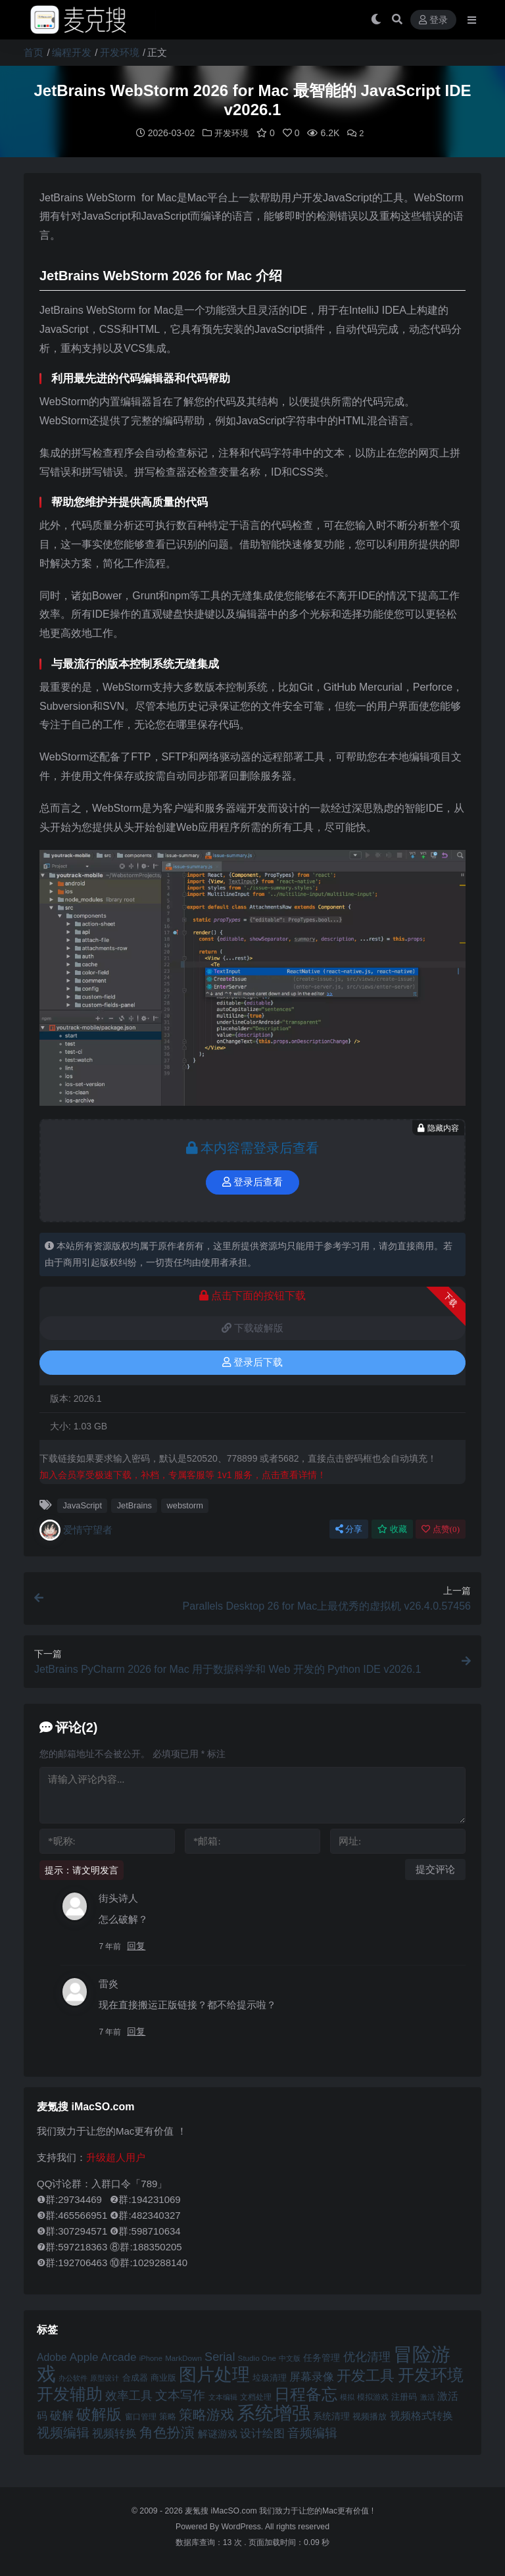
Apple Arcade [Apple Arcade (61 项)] (103, 2356)
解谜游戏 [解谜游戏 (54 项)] (217, 2433)
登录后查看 (252, 1181)
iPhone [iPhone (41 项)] (150, 2358)
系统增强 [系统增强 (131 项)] (273, 2412)
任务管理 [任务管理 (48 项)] (321, 2357)
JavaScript (82, 1505)
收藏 (392, 1528)
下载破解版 (252, 1327)
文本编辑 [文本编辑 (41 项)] (222, 2396)
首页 (33, 52)
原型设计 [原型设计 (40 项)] (104, 2377)
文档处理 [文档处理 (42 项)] (256, 2396)
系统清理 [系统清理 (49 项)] (331, 2415)
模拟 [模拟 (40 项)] (347, 2396)
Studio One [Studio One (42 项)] (257, 2357)
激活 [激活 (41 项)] (427, 2396)
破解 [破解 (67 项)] (62, 2414)
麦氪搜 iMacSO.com (222, 2510)
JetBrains (134, 1505)
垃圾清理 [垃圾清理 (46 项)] (269, 2377)
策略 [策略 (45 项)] (167, 2416)
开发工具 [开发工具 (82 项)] (366, 2375)
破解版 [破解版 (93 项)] (99, 2413)
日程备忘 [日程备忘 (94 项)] (305, 2393)
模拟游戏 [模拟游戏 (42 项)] (373, 2396)
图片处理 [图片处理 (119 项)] (214, 2374)
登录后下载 (252, 1361)
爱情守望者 (75, 1529)
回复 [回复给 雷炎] (136, 2030)
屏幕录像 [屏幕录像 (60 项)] (311, 2376)
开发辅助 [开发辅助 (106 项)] (70, 2393)
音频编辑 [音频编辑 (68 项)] (312, 2432)
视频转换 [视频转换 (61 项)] (114, 2433)
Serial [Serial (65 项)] (219, 2356)
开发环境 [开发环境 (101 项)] (431, 2374)
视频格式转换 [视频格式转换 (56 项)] (421, 2415)
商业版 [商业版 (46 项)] (163, 2377)
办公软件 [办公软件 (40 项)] (73, 2377)
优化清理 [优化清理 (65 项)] (367, 2356)
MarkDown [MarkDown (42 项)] (183, 2357)
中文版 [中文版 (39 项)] (290, 2358)
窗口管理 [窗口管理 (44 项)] (140, 2416)
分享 (348, 1528)
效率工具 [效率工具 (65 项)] (129, 2395)
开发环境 (119, 52)
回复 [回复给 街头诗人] (136, 1945)
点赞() (440, 1528)
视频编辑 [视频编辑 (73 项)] (63, 2432)
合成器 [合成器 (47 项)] (135, 2377)
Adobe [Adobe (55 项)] (52, 2356)
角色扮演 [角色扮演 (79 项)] (167, 2431)
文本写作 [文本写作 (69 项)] (180, 2395)
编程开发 (71, 52)
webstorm (185, 1505)
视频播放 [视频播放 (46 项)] (369, 2416)
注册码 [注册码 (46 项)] (404, 2396)
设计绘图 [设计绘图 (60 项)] (262, 2433)
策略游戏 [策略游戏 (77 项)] (206, 2413)
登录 (433, 20)
